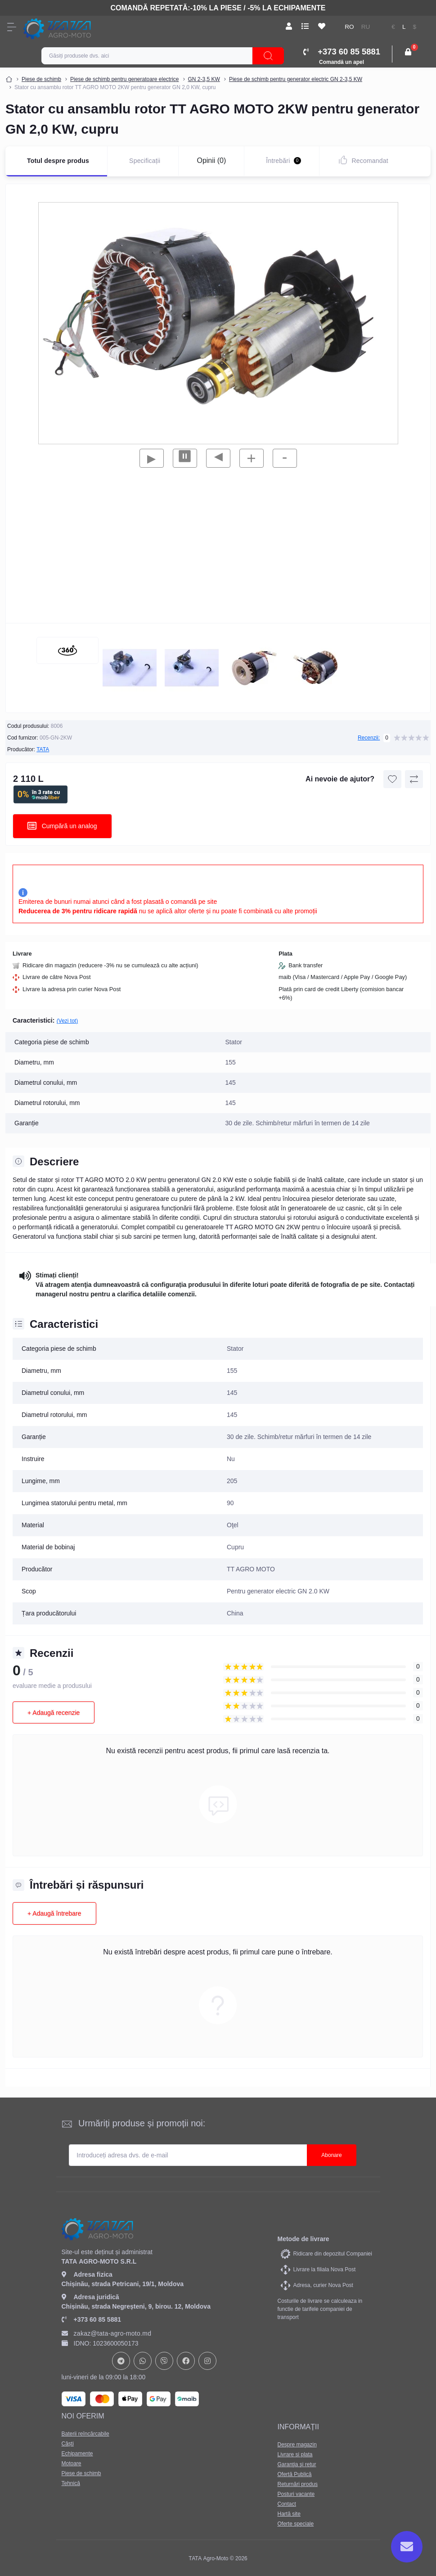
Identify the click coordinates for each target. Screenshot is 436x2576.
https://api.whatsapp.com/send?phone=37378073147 (142, 2360)
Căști (68, 2444)
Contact (287, 2504)
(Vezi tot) (67, 1021)
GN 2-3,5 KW (204, 79)
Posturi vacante (296, 2494)
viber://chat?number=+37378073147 (164, 2360)
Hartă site (289, 2514)
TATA (42, 749)
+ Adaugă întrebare (54, 1913)
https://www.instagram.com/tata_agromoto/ (207, 2360)
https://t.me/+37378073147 (121, 2360)
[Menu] (11, 27)
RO (349, 26)
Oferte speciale (296, 2524)
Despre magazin (297, 2444)
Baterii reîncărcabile (85, 2434)
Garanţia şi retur (297, 2464)
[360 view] (67, 650)
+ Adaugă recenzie (53, 1712)
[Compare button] (414, 779)
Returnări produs (298, 2484)
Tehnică (71, 2483)
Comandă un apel (341, 62)
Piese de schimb (41, 79)
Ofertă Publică (295, 2474)
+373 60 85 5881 (91, 2319)
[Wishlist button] (392, 779)
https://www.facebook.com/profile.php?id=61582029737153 (185, 2360)
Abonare (331, 2155)
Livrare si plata (295, 2454)
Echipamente (77, 2453)
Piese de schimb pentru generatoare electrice (124, 79)
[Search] (268, 55)
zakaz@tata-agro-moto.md (107, 2333)
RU (365, 26)
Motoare (71, 2463)
